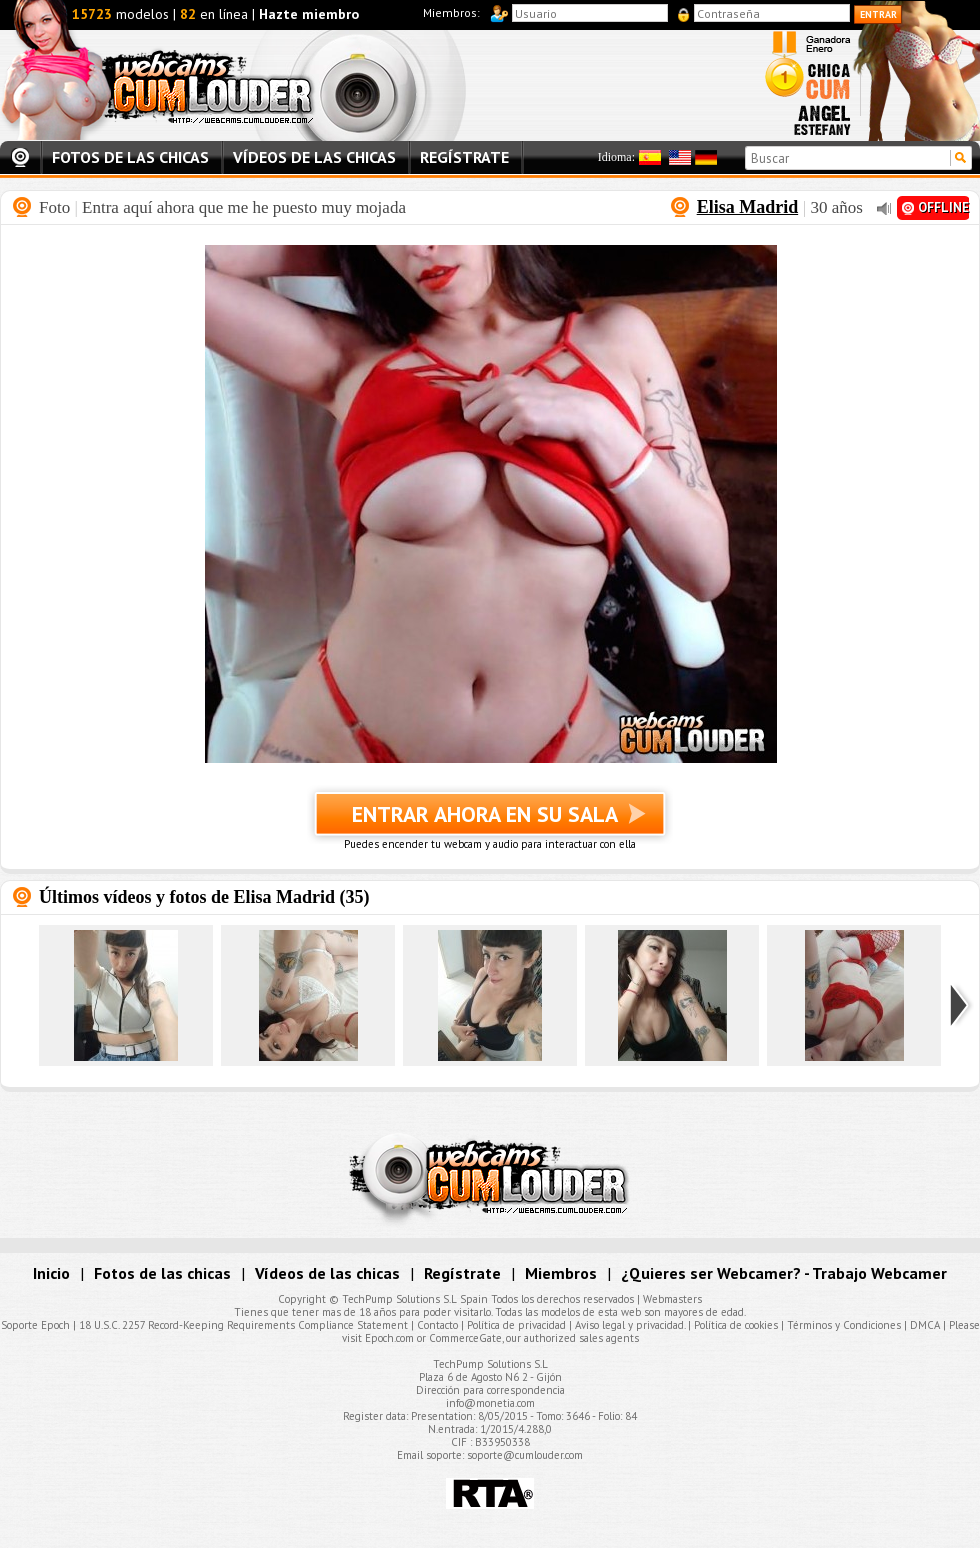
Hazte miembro (309, 14)
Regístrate (464, 157)
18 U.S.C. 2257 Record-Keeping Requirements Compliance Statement (243, 1325)
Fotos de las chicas (130, 157)
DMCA (925, 1325)
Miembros (561, 1273)
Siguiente (961, 1005)
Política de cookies (736, 1325)
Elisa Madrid (748, 207)
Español (650, 157)
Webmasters (672, 1299)
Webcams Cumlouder (251, 85)
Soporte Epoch (35, 1325)
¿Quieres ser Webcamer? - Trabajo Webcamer (784, 1273)
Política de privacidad (516, 1325)
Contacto (437, 1325)
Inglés (680, 157)
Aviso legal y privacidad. (630, 1325)
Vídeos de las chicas (314, 157)
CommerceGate (465, 1338)
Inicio (20, 158)
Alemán (706, 157)
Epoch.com (389, 1338)
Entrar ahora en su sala (490, 822)
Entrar (878, 14)
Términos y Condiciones (844, 1325)
